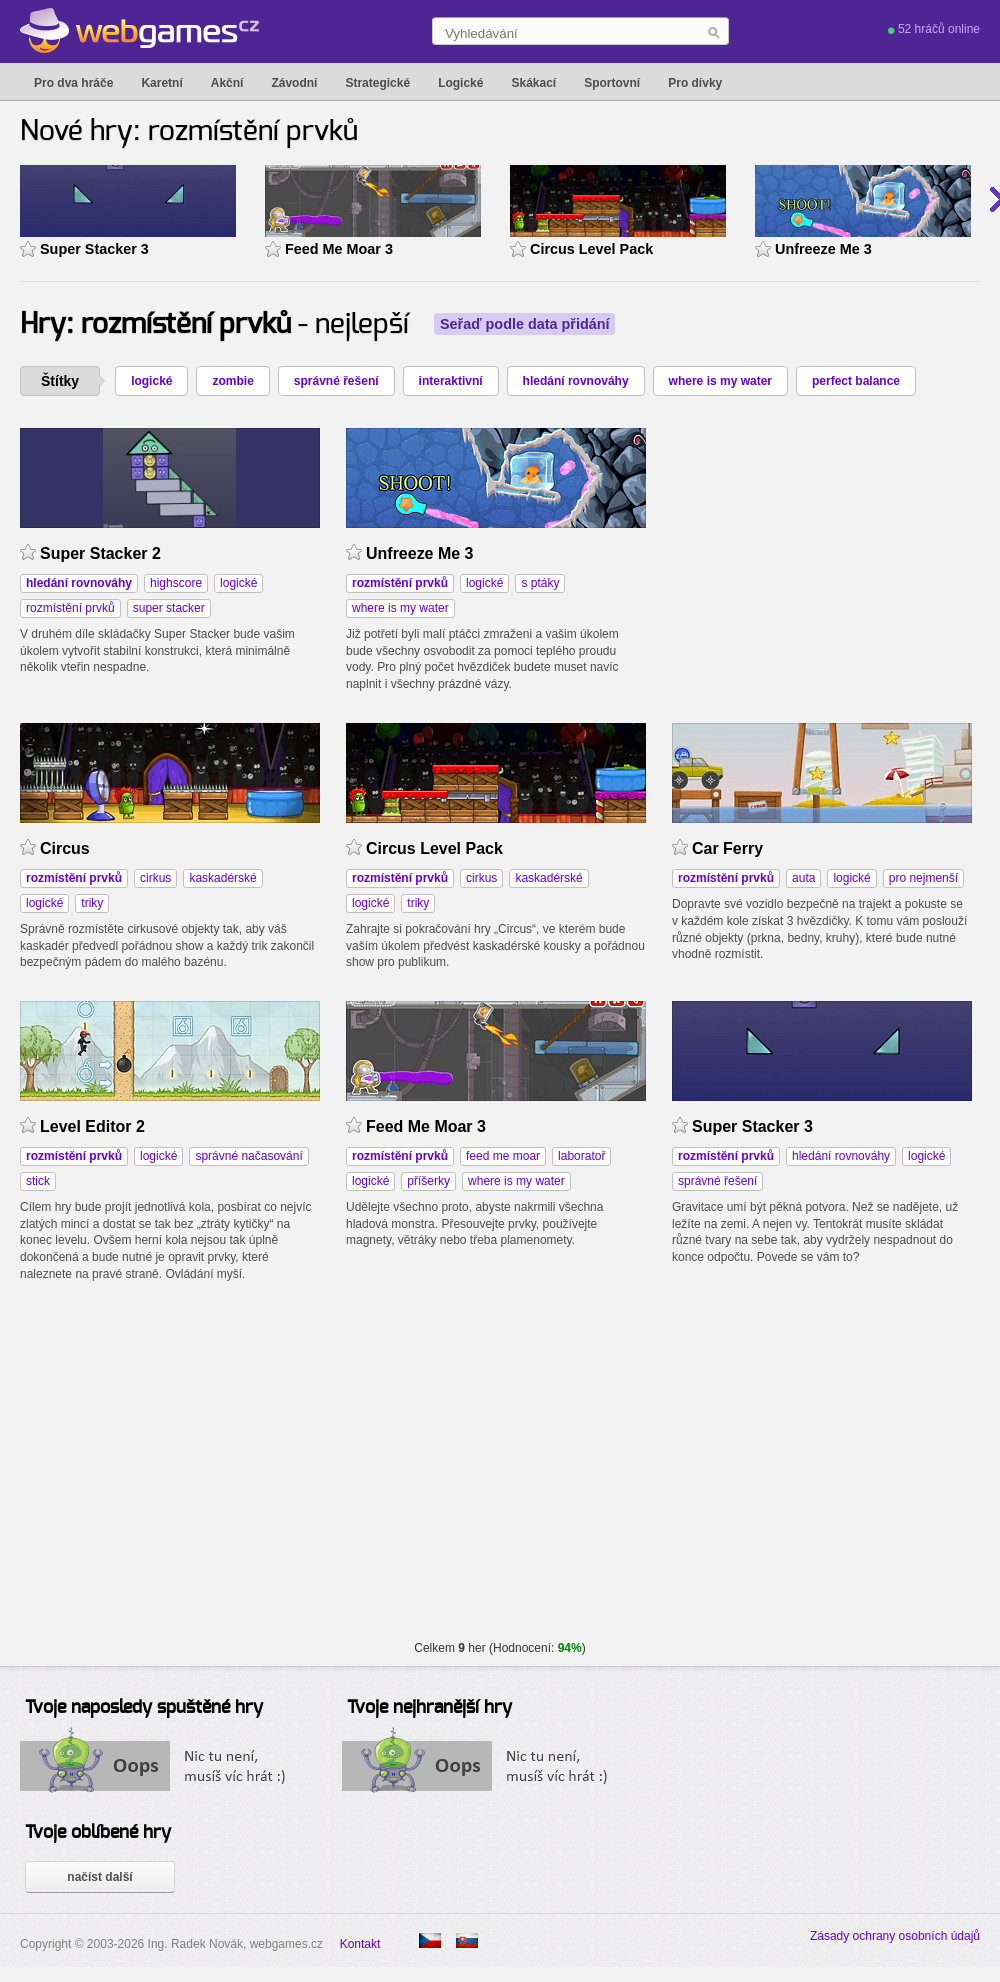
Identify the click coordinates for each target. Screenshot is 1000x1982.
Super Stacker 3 (94, 249)
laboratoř (581, 1156)
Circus (65, 848)
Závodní (294, 83)
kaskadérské (222, 878)
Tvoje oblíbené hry (98, 1833)
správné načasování (248, 1156)
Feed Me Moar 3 (339, 249)
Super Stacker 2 (100, 553)
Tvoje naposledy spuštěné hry (144, 1708)
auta (803, 878)
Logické (460, 83)
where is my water (720, 381)
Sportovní (612, 83)
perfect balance (856, 381)
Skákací (533, 83)
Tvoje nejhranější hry (429, 1708)
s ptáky (540, 583)
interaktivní (451, 381)
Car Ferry (727, 848)
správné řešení (336, 381)
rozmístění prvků (70, 608)
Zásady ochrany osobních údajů (895, 1936)
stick (38, 1181)
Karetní (161, 83)
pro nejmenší (923, 878)
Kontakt (360, 1944)
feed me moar (503, 1156)
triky (92, 903)
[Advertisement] (822, 553)
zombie (232, 381)
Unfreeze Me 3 (823, 249)
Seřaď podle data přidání (524, 324)
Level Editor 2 (92, 1126)
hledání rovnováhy (576, 381)
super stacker (169, 608)
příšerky (428, 1181)
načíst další (99, 1877)
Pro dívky (695, 83)
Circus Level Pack (591, 249)
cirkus (155, 878)
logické (151, 381)
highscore (176, 583)
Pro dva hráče (73, 83)
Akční (227, 83)
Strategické (377, 83)
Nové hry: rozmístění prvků (189, 132)
